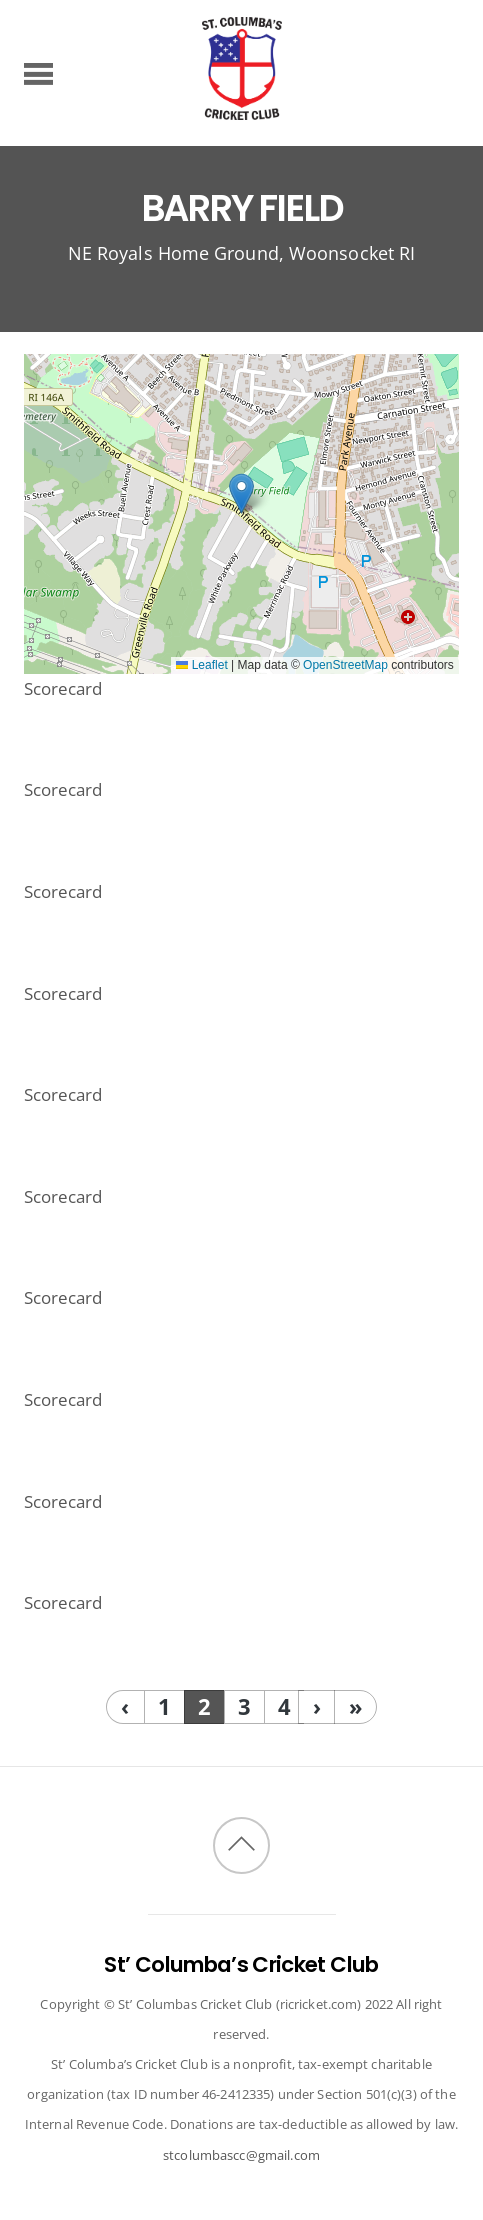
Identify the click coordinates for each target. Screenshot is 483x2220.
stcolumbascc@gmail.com (241, 2155)
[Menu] (38, 73)
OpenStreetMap (345, 665)
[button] (241, 493)
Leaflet (201, 665)
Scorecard (63, 688)
